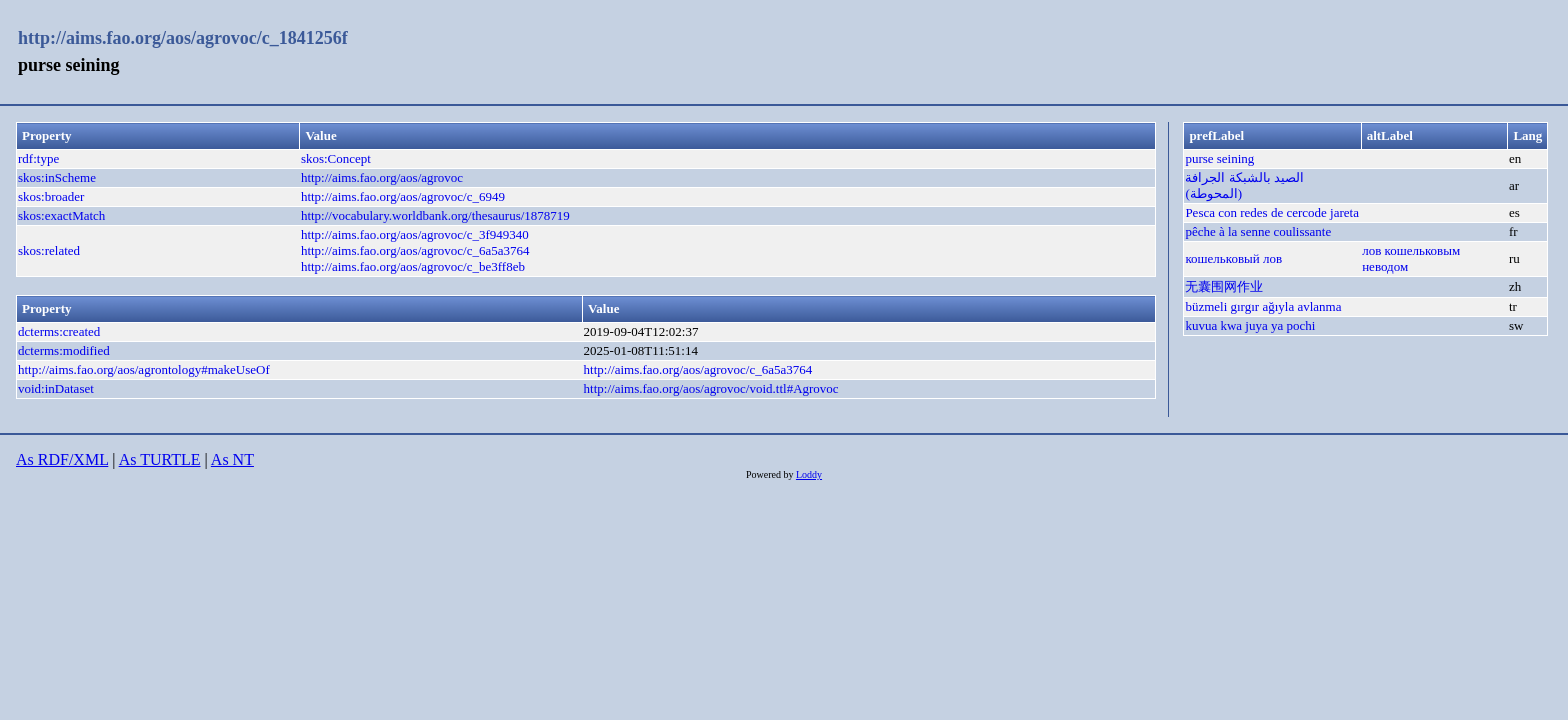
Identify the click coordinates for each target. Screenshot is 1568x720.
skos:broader (51, 196)
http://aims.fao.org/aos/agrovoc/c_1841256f (183, 38)
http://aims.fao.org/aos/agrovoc (382, 177)
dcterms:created (59, 331)
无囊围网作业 (1224, 286)
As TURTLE (160, 459)
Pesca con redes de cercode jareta (1272, 212)
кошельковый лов (1233, 258)
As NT (232, 459)
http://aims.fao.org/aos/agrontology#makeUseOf (144, 369)
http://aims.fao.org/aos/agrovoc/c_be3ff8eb (413, 266)
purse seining (1219, 158)
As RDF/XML (62, 459)
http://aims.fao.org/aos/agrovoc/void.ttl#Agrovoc (711, 388)
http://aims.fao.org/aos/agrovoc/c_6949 (403, 196)
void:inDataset (56, 388)
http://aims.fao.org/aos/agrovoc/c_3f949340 (415, 234)
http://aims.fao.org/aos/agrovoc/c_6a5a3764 (415, 250)
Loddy (809, 474)
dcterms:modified (64, 350)
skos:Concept (336, 158)
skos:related (49, 250)
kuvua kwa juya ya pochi (1250, 325)
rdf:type (38, 158)
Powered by (771, 474)
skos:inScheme (57, 177)
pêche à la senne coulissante (1258, 231)
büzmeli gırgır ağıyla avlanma (1263, 306)
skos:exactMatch (61, 215)
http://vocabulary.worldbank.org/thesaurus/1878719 (435, 215)
